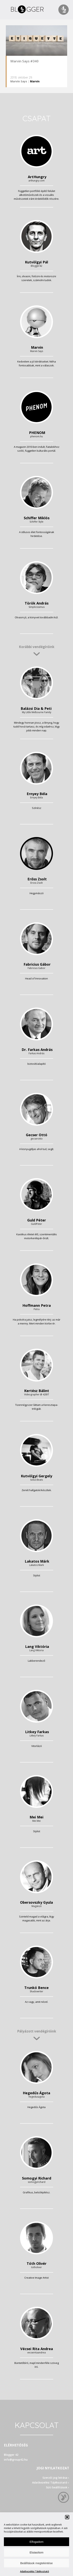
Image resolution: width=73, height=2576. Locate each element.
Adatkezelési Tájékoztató (34, 2571)
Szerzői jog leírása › (55, 2477)
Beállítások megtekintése (36, 2563)
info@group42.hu (16, 2459)
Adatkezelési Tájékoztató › (50, 2482)
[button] (67, 2517)
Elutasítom (36, 2552)
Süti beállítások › (57, 2487)
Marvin (35, 81)
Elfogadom (37, 2541)
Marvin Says (18, 81)
